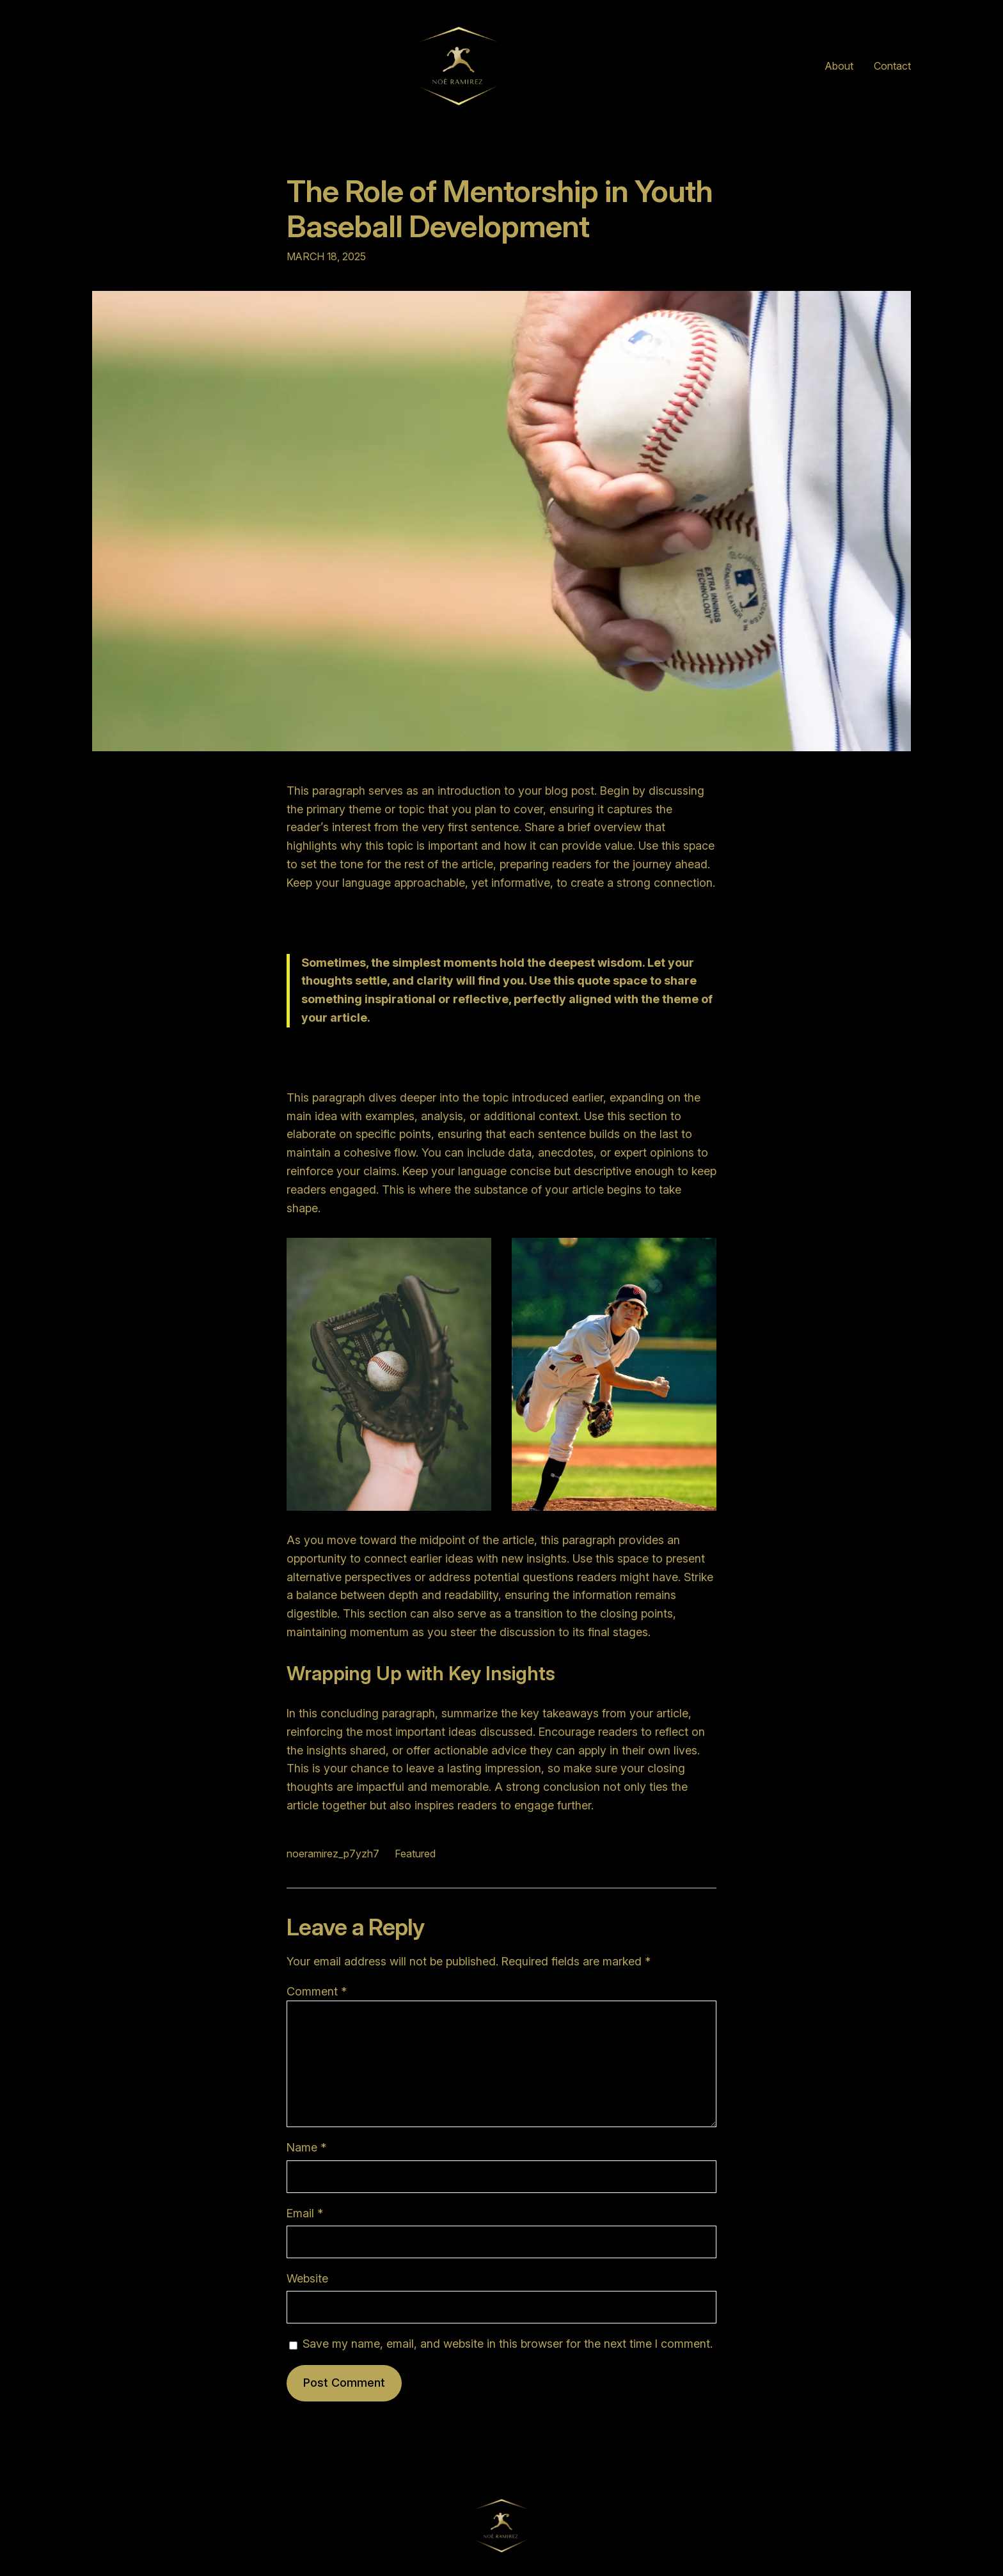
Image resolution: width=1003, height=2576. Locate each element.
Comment (317, 1991)
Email (305, 2213)
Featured (415, 1853)
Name (306, 2147)
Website (307, 2278)
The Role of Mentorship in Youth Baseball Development (500, 208)
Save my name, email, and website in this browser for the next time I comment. (508, 2343)
